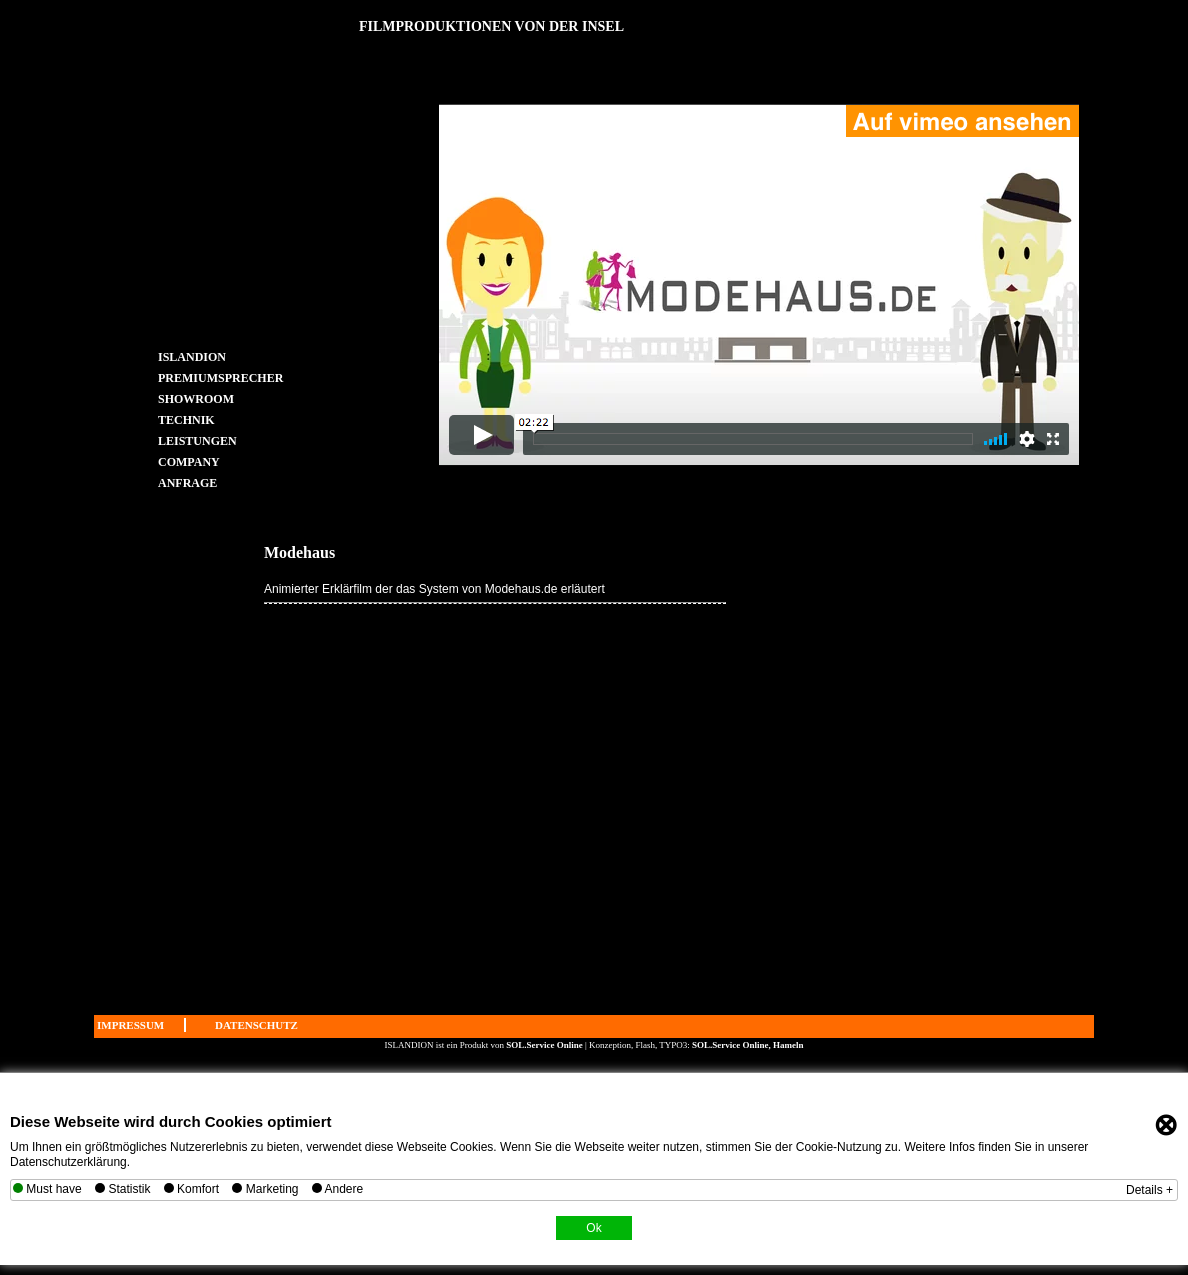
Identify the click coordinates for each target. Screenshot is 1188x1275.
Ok (593, 1228)
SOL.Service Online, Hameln (748, 1045)
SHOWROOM (196, 398)
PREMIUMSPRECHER (199, 377)
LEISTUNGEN (197, 440)
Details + (1149, 1190)
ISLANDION (192, 356)
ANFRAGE (187, 482)
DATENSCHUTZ (256, 1025)
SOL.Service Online (545, 1045)
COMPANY (189, 461)
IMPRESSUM (130, 1025)
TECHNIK (186, 419)
